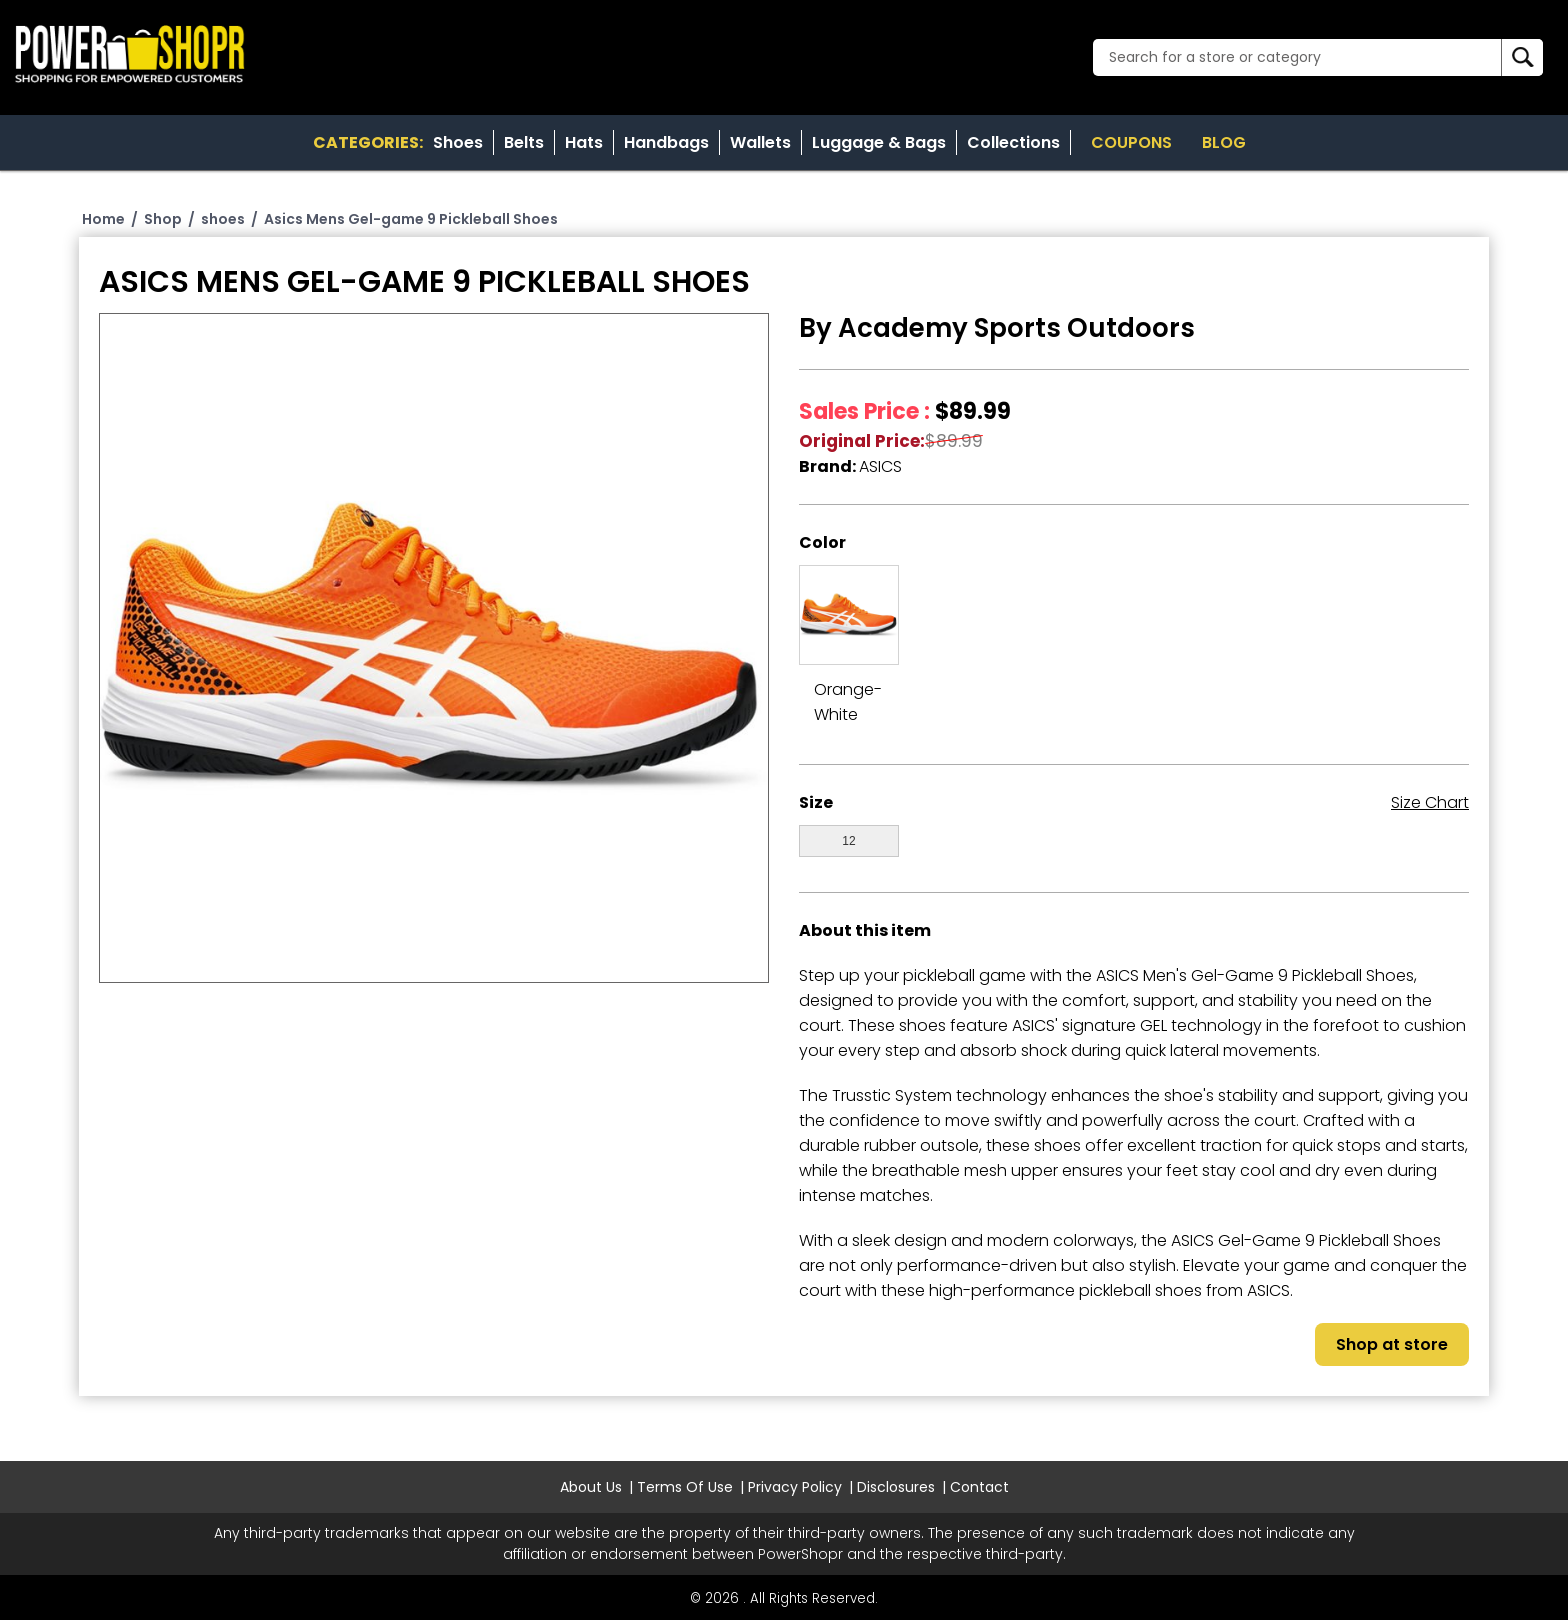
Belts (524, 142)
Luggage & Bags (879, 142)
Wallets (760, 142)
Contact (979, 1487)
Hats (584, 142)
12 (848, 841)
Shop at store (1392, 1344)
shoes (223, 219)
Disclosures (896, 1487)
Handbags (666, 142)
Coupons (1131, 142)
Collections (1013, 142)
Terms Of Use (685, 1487)
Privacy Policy (795, 1487)
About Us (591, 1487)
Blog (1224, 142)
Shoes (458, 142)
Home (103, 219)
